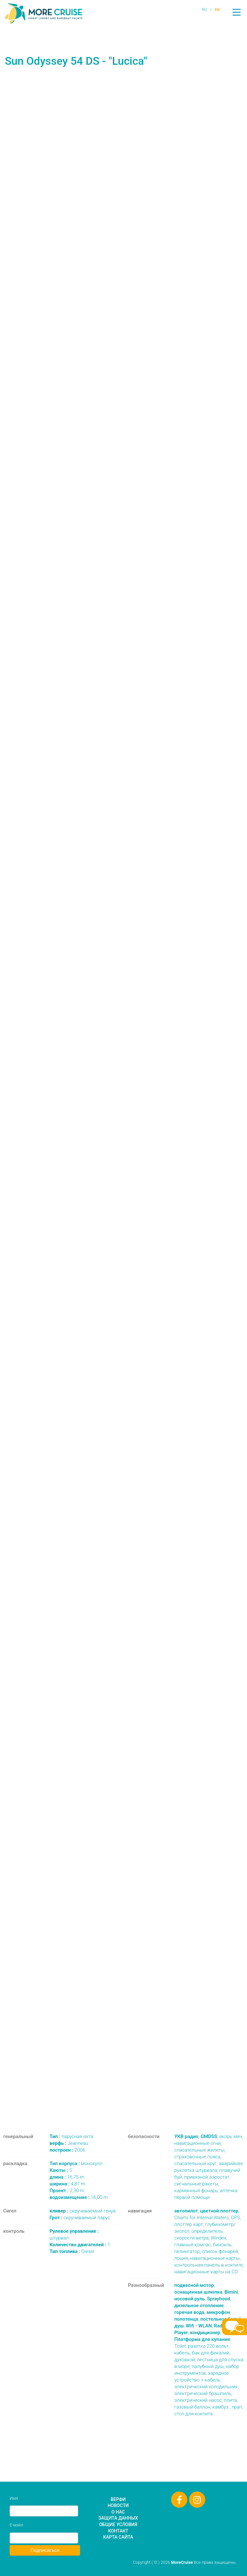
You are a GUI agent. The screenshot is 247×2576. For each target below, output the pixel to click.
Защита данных (118, 2518)
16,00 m (79, 2197)
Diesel (72, 2251)
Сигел (9, 2211)
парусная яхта (71, 2136)
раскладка (15, 2163)
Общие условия (118, 2524)
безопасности (144, 2136)
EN (217, 9)
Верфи (118, 2499)
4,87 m (67, 2184)
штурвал (74, 2234)
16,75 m (67, 2177)
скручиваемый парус (80, 2218)
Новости (118, 2505)
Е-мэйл (16, 2525)
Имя (14, 2498)
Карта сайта (118, 2537)
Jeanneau (69, 2143)
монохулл (76, 2163)
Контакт (118, 2530)
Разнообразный (146, 2285)
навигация (140, 2211)
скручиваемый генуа (82, 2211)
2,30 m (67, 2190)
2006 (67, 2150)
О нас (118, 2511)
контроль (13, 2231)
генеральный (18, 2136)
